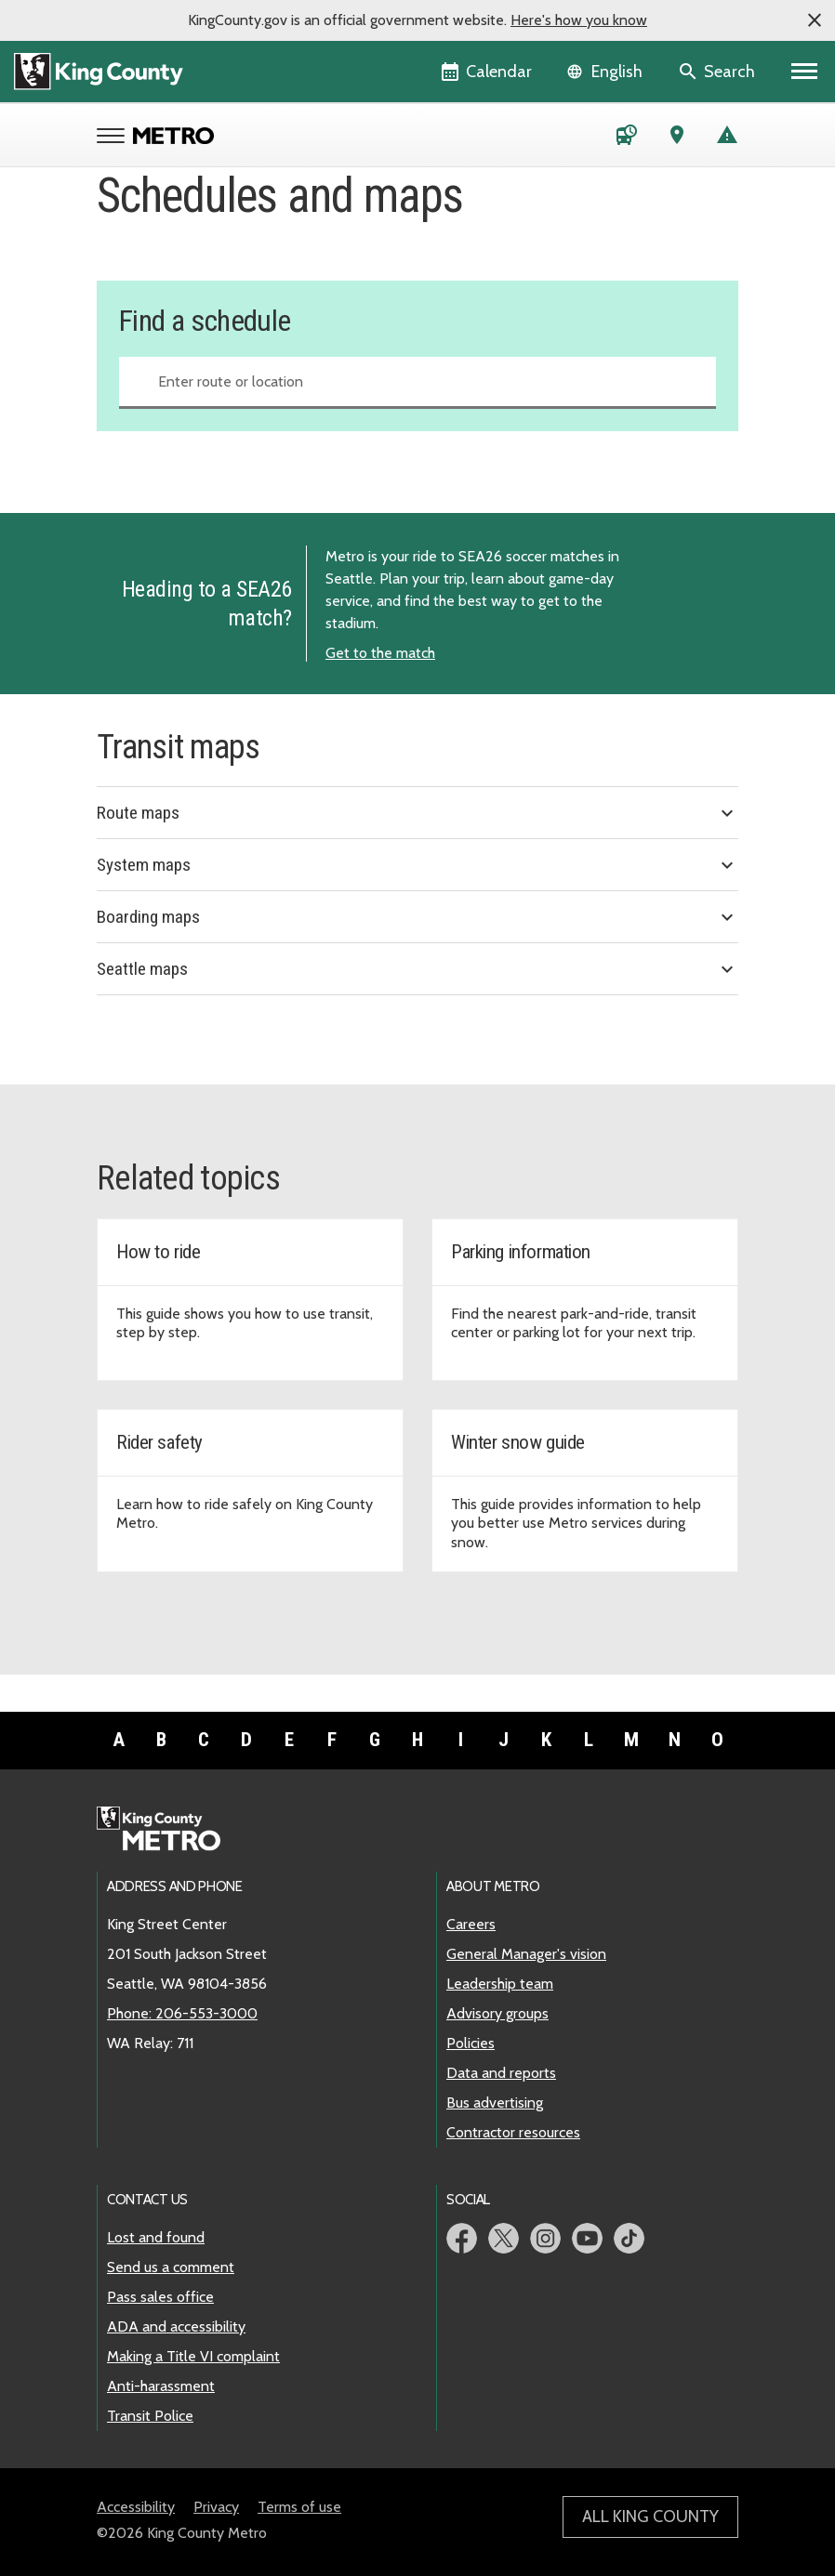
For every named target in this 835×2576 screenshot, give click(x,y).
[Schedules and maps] (627, 138)
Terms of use (299, 2507)
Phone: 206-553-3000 (182, 2013)
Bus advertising (494, 2102)
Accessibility (136, 2507)
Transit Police (150, 2416)
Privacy (216, 2507)
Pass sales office (160, 2297)
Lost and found (156, 2237)
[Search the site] (718, 71)
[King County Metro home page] (169, 1830)
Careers (471, 1924)
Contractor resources (513, 2132)
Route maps (417, 813)
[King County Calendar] (487, 71)
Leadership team (499, 1983)
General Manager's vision (526, 1954)
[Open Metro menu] (115, 137)
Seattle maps (417, 969)
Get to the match (380, 653)
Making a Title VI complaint (193, 2356)
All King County (650, 2516)
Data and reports (501, 2073)
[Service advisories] (727, 138)
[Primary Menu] (805, 71)
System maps (417, 865)
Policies (470, 2043)
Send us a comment (170, 2267)
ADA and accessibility (176, 2326)
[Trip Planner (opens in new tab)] (677, 138)
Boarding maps (417, 917)
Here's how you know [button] (578, 20)
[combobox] (417, 383)
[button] (814, 20)
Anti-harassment (161, 2386)
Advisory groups (497, 2013)
